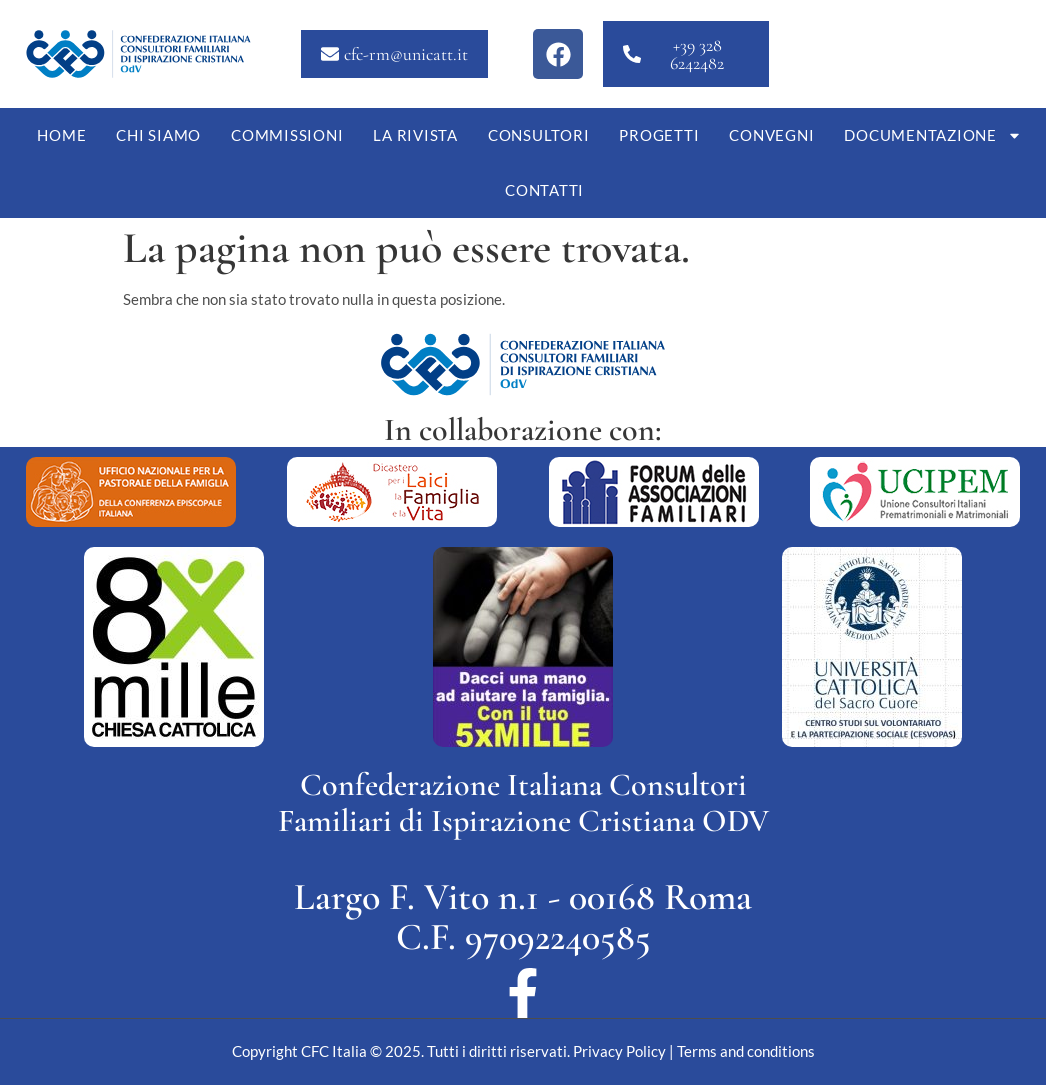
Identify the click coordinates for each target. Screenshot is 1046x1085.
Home (61, 135)
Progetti (659, 135)
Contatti (544, 190)
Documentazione (933, 135)
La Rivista (415, 135)
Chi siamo (158, 135)
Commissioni (287, 135)
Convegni (771, 135)
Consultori (539, 135)
